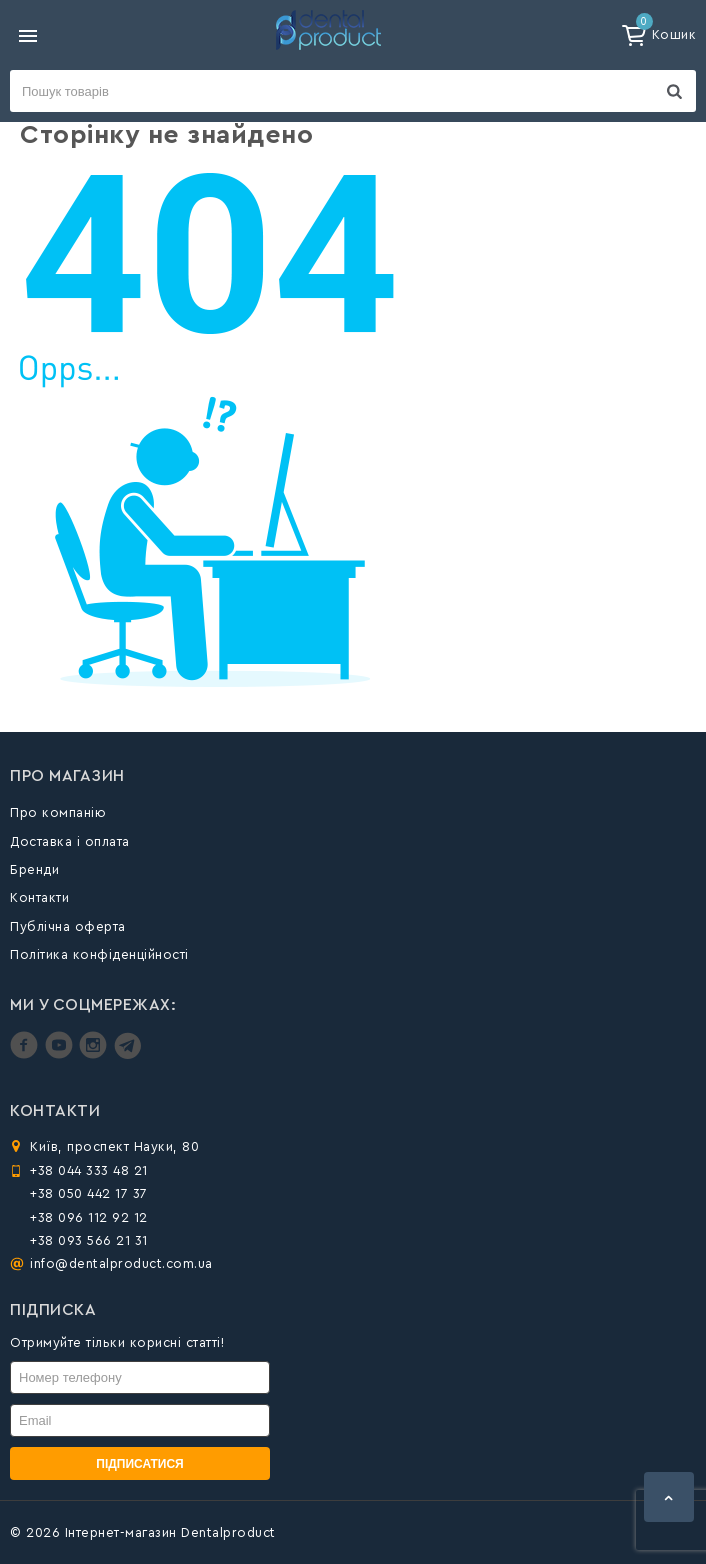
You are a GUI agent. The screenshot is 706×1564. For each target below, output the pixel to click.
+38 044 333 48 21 (89, 1170)
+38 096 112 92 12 (89, 1217)
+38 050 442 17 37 (89, 1193)
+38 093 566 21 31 (89, 1240)
